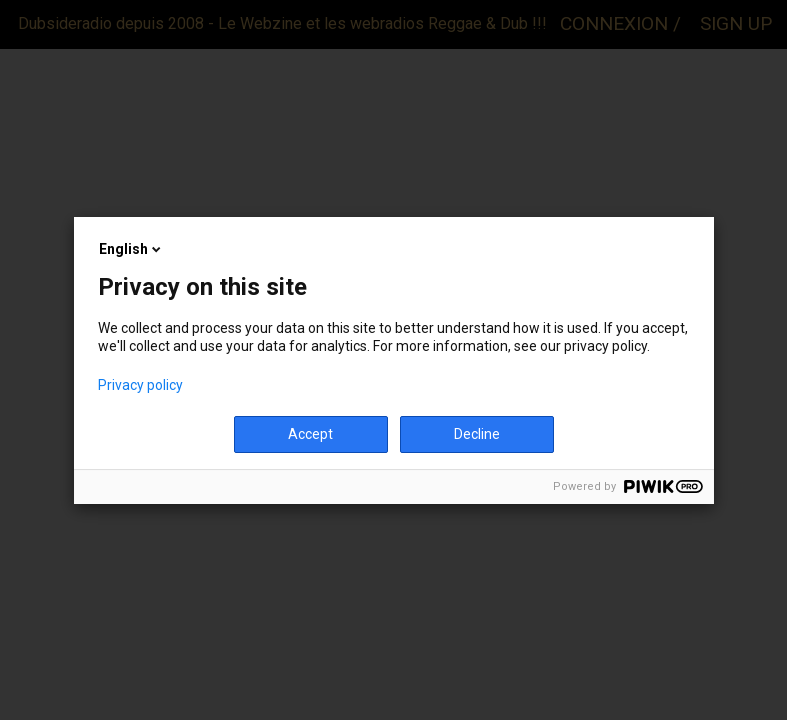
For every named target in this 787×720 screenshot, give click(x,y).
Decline (477, 434)
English (131, 249)
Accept (310, 434)
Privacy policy (140, 385)
